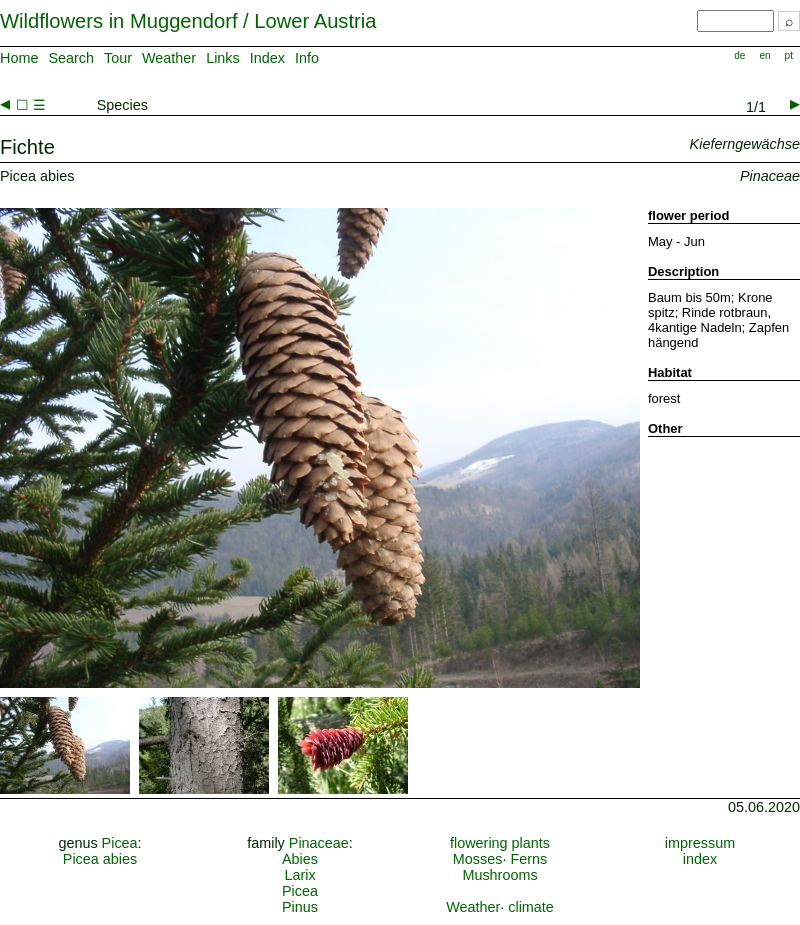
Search (71, 58)
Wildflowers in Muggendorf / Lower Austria (188, 21)
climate (531, 907)
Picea (120, 843)
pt (789, 55)
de (739, 55)
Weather (169, 58)
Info (307, 58)
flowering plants (500, 843)
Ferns (528, 859)
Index (267, 58)
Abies (300, 859)
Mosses (478, 859)
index (700, 859)
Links (223, 58)
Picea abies (100, 859)
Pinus (300, 907)
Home (19, 58)
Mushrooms (499, 875)
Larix (299, 875)
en (764, 55)
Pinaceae (319, 843)
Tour (118, 58)
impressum (700, 843)
